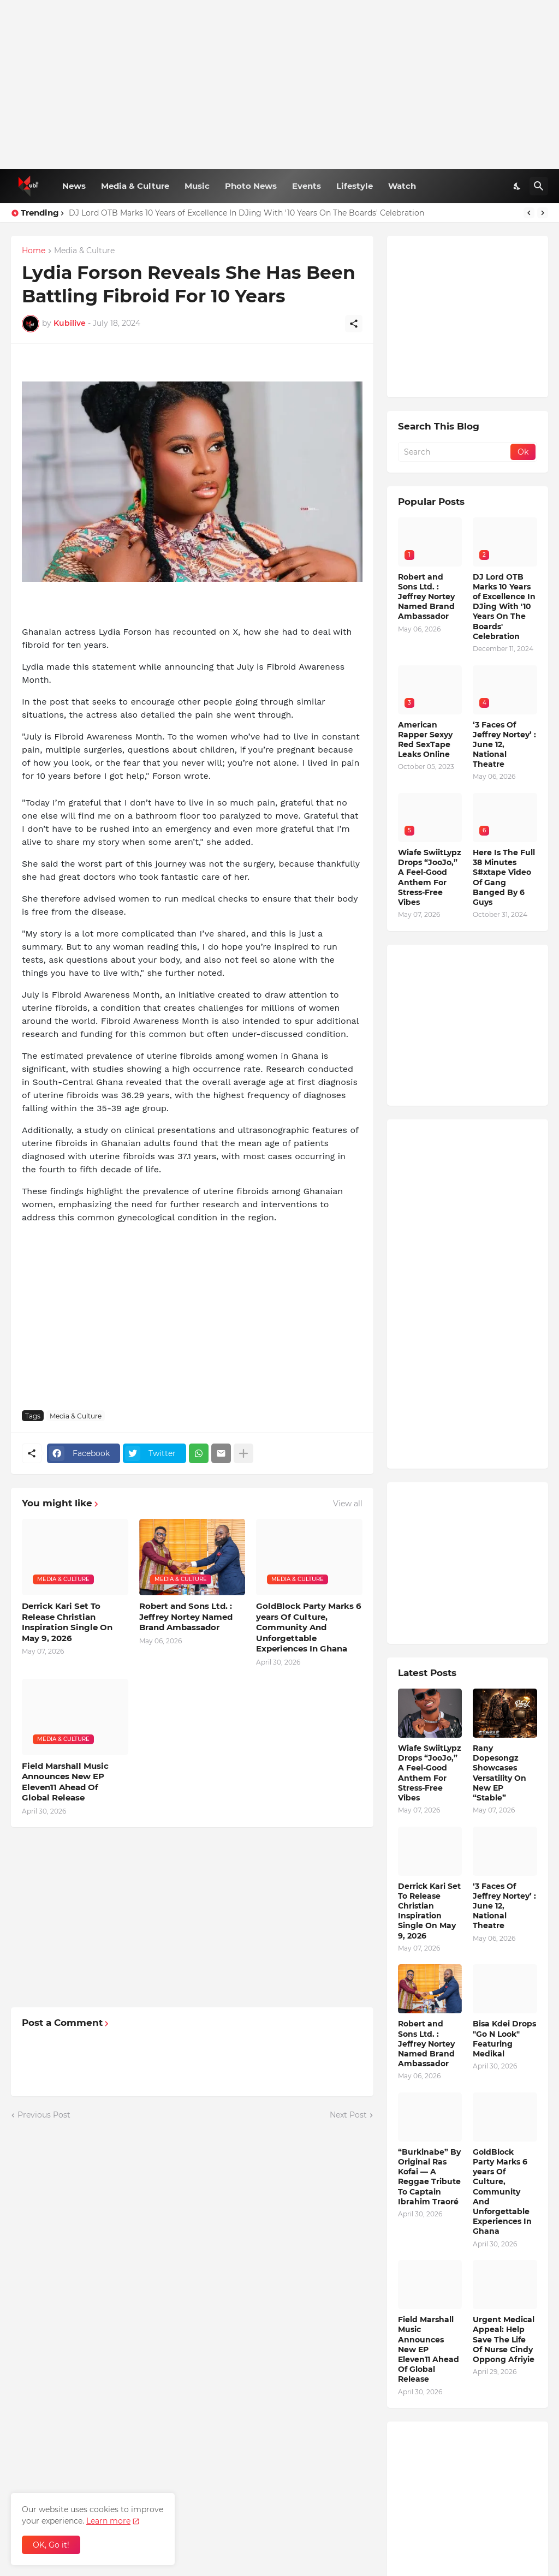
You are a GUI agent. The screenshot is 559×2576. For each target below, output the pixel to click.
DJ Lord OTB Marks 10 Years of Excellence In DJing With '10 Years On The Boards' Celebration (246, 213)
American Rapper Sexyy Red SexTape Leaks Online (425, 740)
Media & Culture (135, 186)
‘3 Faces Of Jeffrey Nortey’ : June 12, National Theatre (504, 745)
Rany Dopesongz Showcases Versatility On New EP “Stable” (499, 1773)
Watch (402, 186)
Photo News (251, 186)
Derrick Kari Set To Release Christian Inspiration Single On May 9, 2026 (67, 1622)
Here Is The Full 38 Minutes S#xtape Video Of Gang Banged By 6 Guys (504, 877)
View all (347, 1503)
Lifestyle (354, 186)
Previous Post (43, 2115)
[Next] (542, 212)
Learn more (108, 2521)
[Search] (539, 186)
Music (197, 186)
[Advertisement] (279, 84)
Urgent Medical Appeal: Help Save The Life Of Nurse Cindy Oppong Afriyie (503, 2339)
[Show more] (243, 1453)
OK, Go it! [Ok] (51, 2545)
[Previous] (529, 212)
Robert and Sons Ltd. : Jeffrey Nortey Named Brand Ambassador (186, 1616)
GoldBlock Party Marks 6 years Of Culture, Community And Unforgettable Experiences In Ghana (308, 1627)
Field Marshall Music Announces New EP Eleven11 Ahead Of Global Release (65, 1782)
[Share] (353, 323)
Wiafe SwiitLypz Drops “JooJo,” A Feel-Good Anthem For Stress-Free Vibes (429, 877)
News (74, 186)
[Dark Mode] (517, 186)
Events (306, 186)
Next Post (348, 2115)
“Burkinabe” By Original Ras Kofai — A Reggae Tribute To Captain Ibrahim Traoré (429, 2177)
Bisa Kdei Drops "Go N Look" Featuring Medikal (504, 2039)
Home (33, 251)
